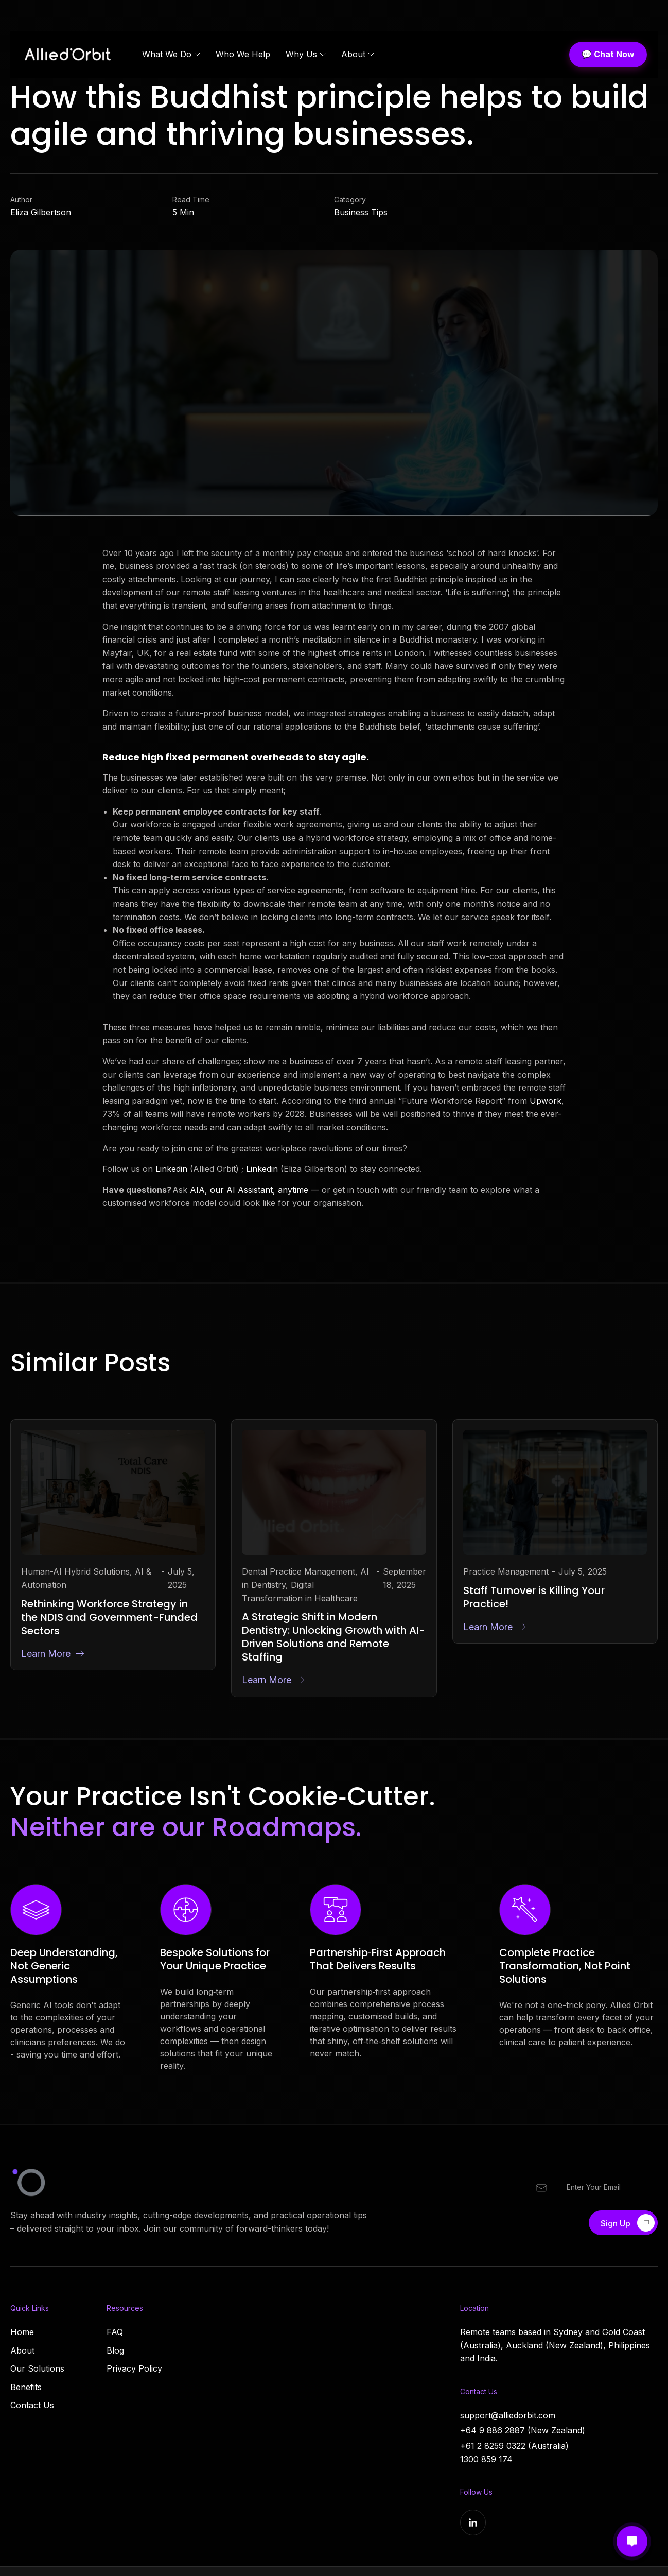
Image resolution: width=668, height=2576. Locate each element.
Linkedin (171, 1171)
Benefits (26, 2387)
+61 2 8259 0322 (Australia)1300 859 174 (514, 2452)
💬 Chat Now (608, 54)
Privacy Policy (134, 2368)
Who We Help (243, 54)
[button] (171, 54)
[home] (71, 54)
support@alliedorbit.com (507, 2415)
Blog (115, 2350)
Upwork (545, 1102)
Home (22, 2332)
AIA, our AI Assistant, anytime (250, 1191)
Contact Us (32, 2405)
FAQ (115, 2332)
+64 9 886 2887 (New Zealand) (522, 2430)
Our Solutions (37, 2368)
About (22, 2350)
